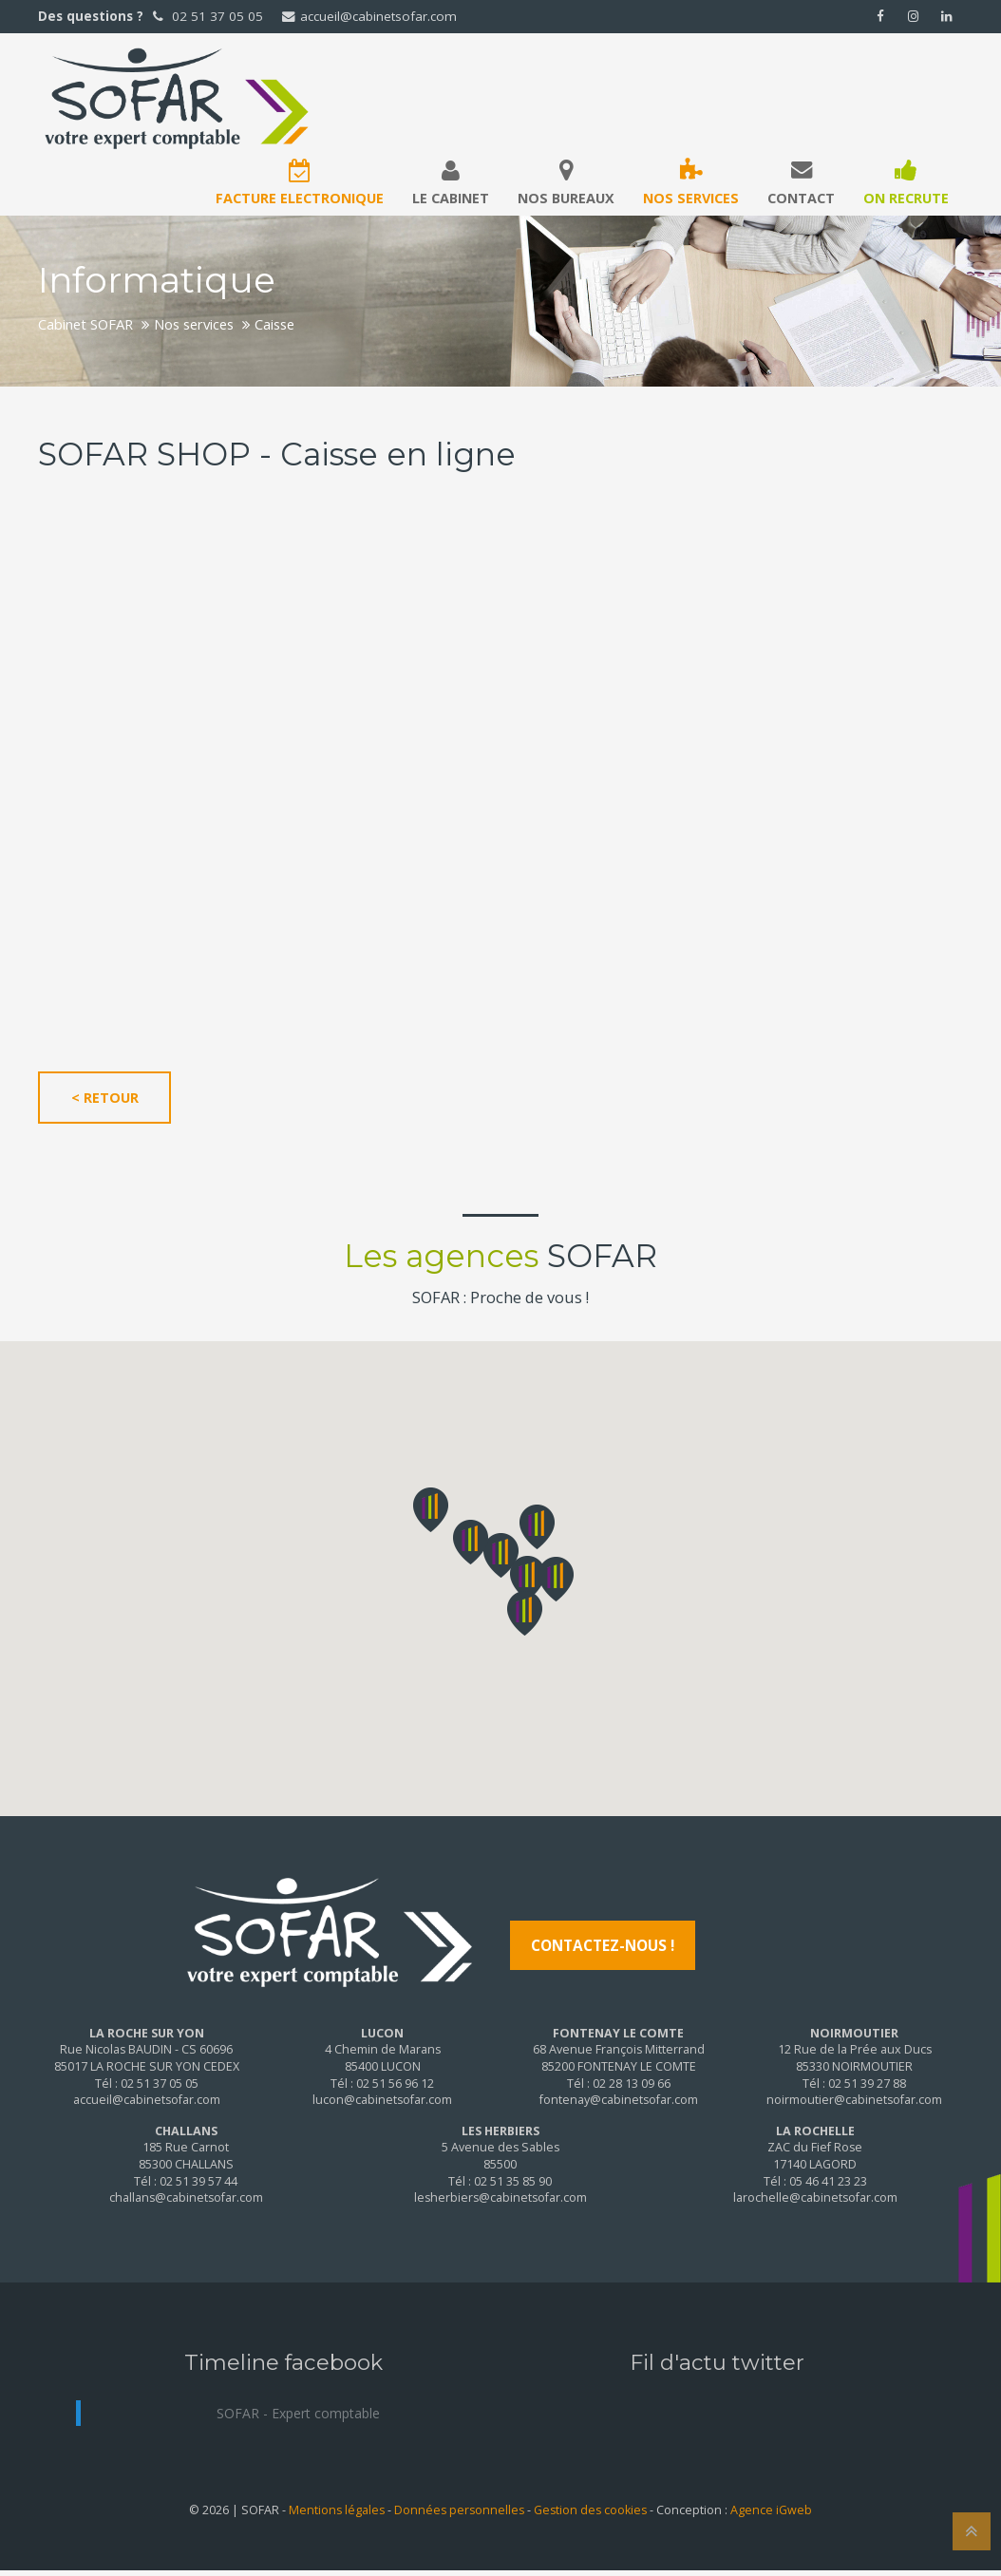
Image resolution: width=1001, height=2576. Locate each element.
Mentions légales (337, 2510)
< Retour (105, 1098)
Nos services (194, 323)
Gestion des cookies (590, 2510)
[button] (501, 1555)
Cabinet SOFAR (85, 323)
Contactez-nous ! (602, 1945)
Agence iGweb (771, 2510)
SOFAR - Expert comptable (298, 2413)
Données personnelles (459, 2510)
